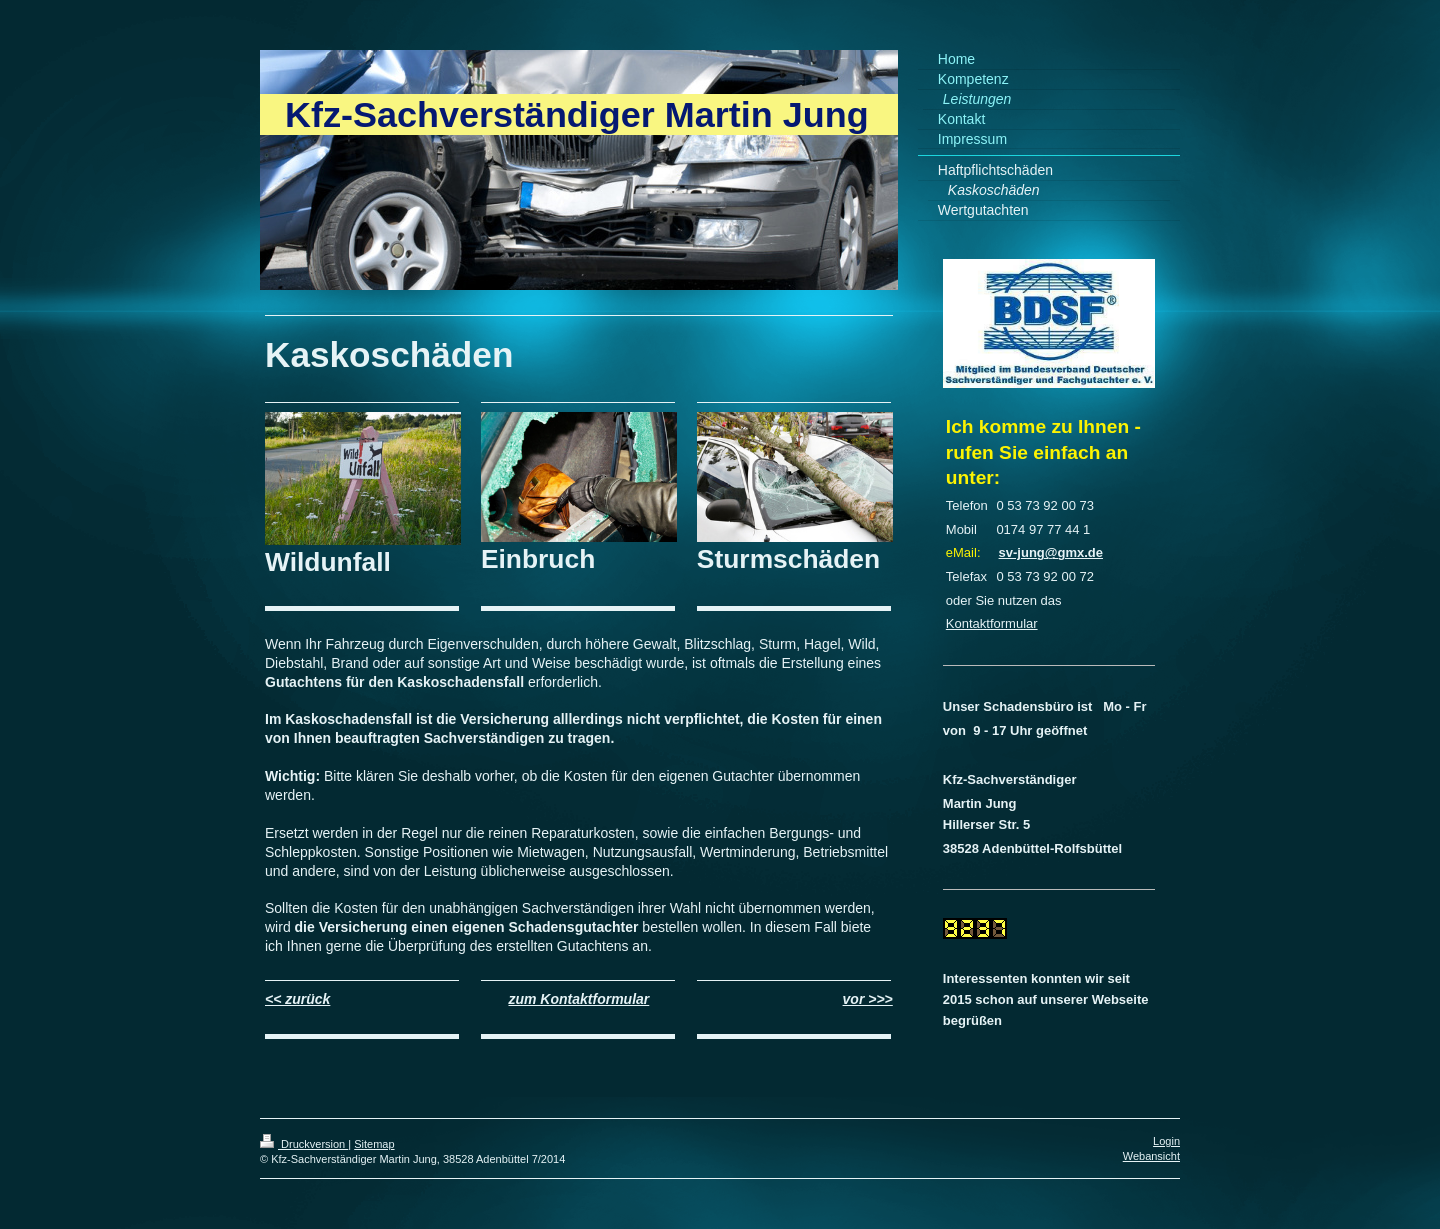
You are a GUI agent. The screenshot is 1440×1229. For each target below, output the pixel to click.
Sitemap (374, 1144)
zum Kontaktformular (578, 999)
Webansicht (1151, 1156)
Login (1166, 1141)
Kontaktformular (992, 623)
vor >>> (868, 999)
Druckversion (304, 1144)
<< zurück (297, 999)
